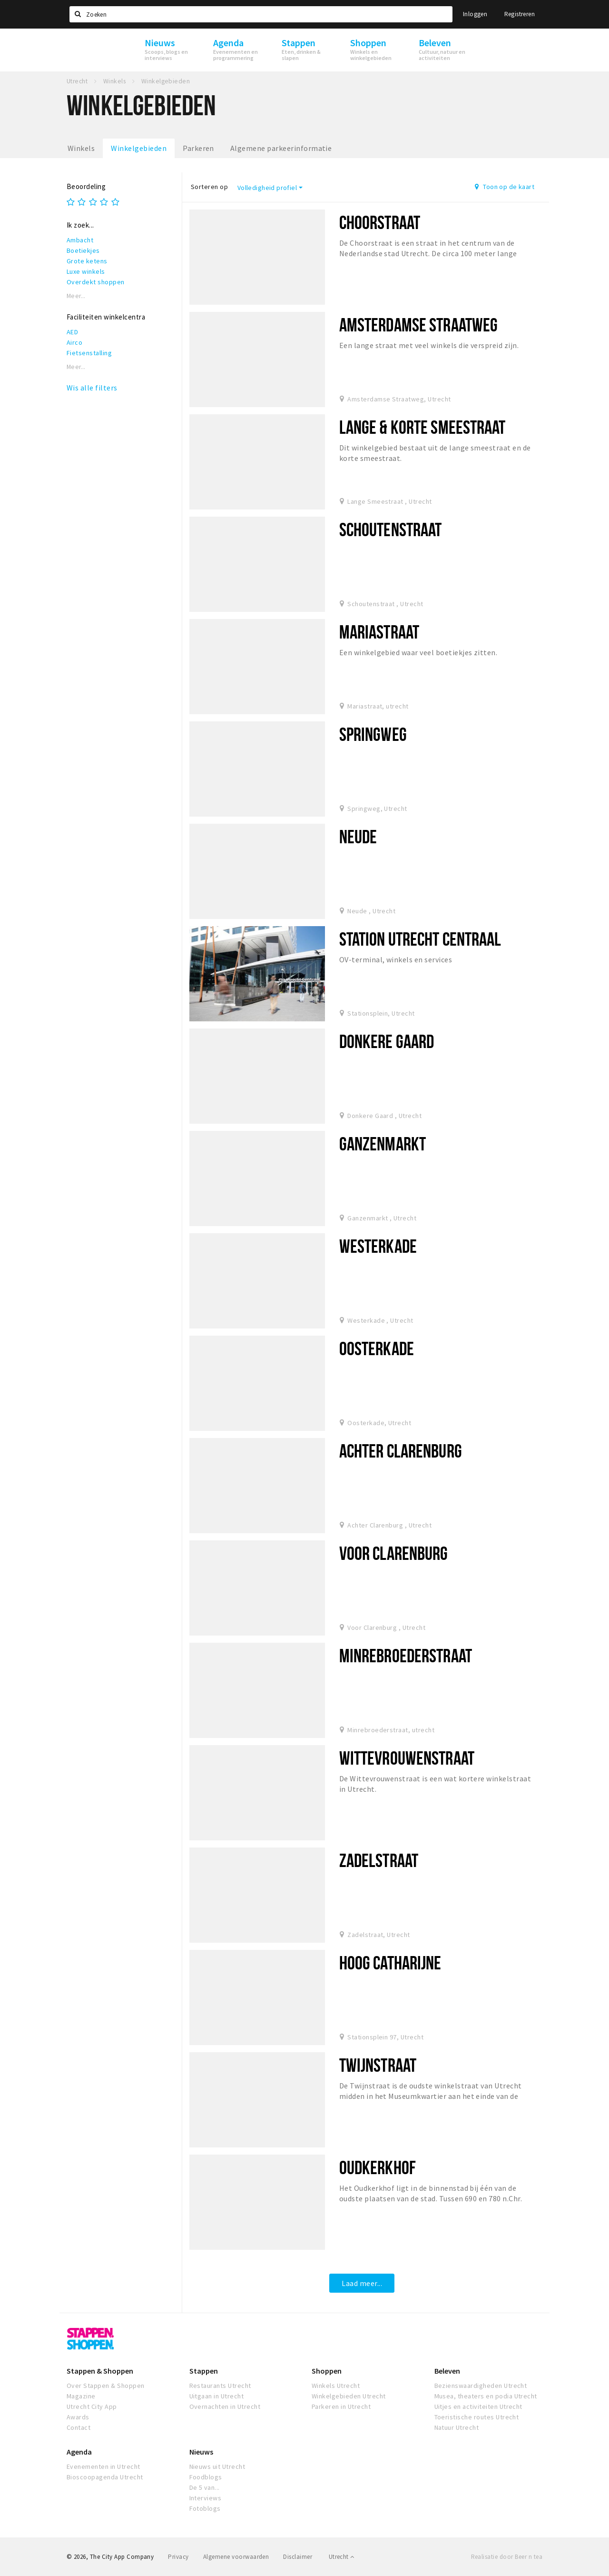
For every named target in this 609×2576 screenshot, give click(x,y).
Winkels (81, 148)
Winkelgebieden (139, 148)
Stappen (203, 2371)
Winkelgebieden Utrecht (349, 2396)
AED (72, 332)
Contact (78, 2427)
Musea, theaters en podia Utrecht (485, 2396)
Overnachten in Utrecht (225, 2406)
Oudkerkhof (377, 2167)
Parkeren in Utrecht (341, 2406)
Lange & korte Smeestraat (422, 427)
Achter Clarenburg (400, 1450)
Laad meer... (362, 2283)
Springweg (373, 734)
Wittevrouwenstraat (406, 1757)
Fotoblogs (205, 2508)
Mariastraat (379, 631)
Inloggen (475, 14)
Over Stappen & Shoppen (106, 2385)
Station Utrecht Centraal (420, 939)
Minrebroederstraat (405, 1655)
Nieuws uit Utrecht (217, 2466)
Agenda (79, 2451)
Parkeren (198, 148)
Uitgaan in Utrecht (216, 2396)
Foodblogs (205, 2477)
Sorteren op (209, 186)
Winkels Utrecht (336, 2385)
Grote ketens (87, 261)
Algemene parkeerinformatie (281, 148)
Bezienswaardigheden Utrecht (480, 2385)
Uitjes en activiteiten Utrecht (478, 2406)
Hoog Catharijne (390, 1962)
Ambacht (80, 240)
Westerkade (378, 1246)
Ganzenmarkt (382, 1143)
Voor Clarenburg (393, 1553)
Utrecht (341, 2557)
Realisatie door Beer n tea (506, 2557)
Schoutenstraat (390, 529)
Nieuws (201, 2451)
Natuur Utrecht (456, 2427)
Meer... (76, 296)
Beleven (447, 2371)
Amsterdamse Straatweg (418, 324)
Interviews (205, 2498)
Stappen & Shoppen (100, 2371)
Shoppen (327, 2371)
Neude (358, 836)
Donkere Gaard (386, 1041)
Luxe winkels (86, 271)
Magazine (81, 2396)
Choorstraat (379, 222)
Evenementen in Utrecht (103, 2466)
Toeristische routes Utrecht (476, 2417)
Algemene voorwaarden (236, 2557)
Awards (78, 2417)
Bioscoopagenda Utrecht (105, 2477)
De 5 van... (204, 2487)
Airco (74, 342)
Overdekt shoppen (96, 282)
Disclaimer (297, 2557)
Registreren (519, 14)
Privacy (178, 2557)
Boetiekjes (83, 250)
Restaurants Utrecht (220, 2385)
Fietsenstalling (89, 353)
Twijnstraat (377, 2065)
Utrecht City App (92, 2406)
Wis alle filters (92, 387)
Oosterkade (376, 1348)
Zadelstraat (378, 1860)
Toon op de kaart (504, 186)
